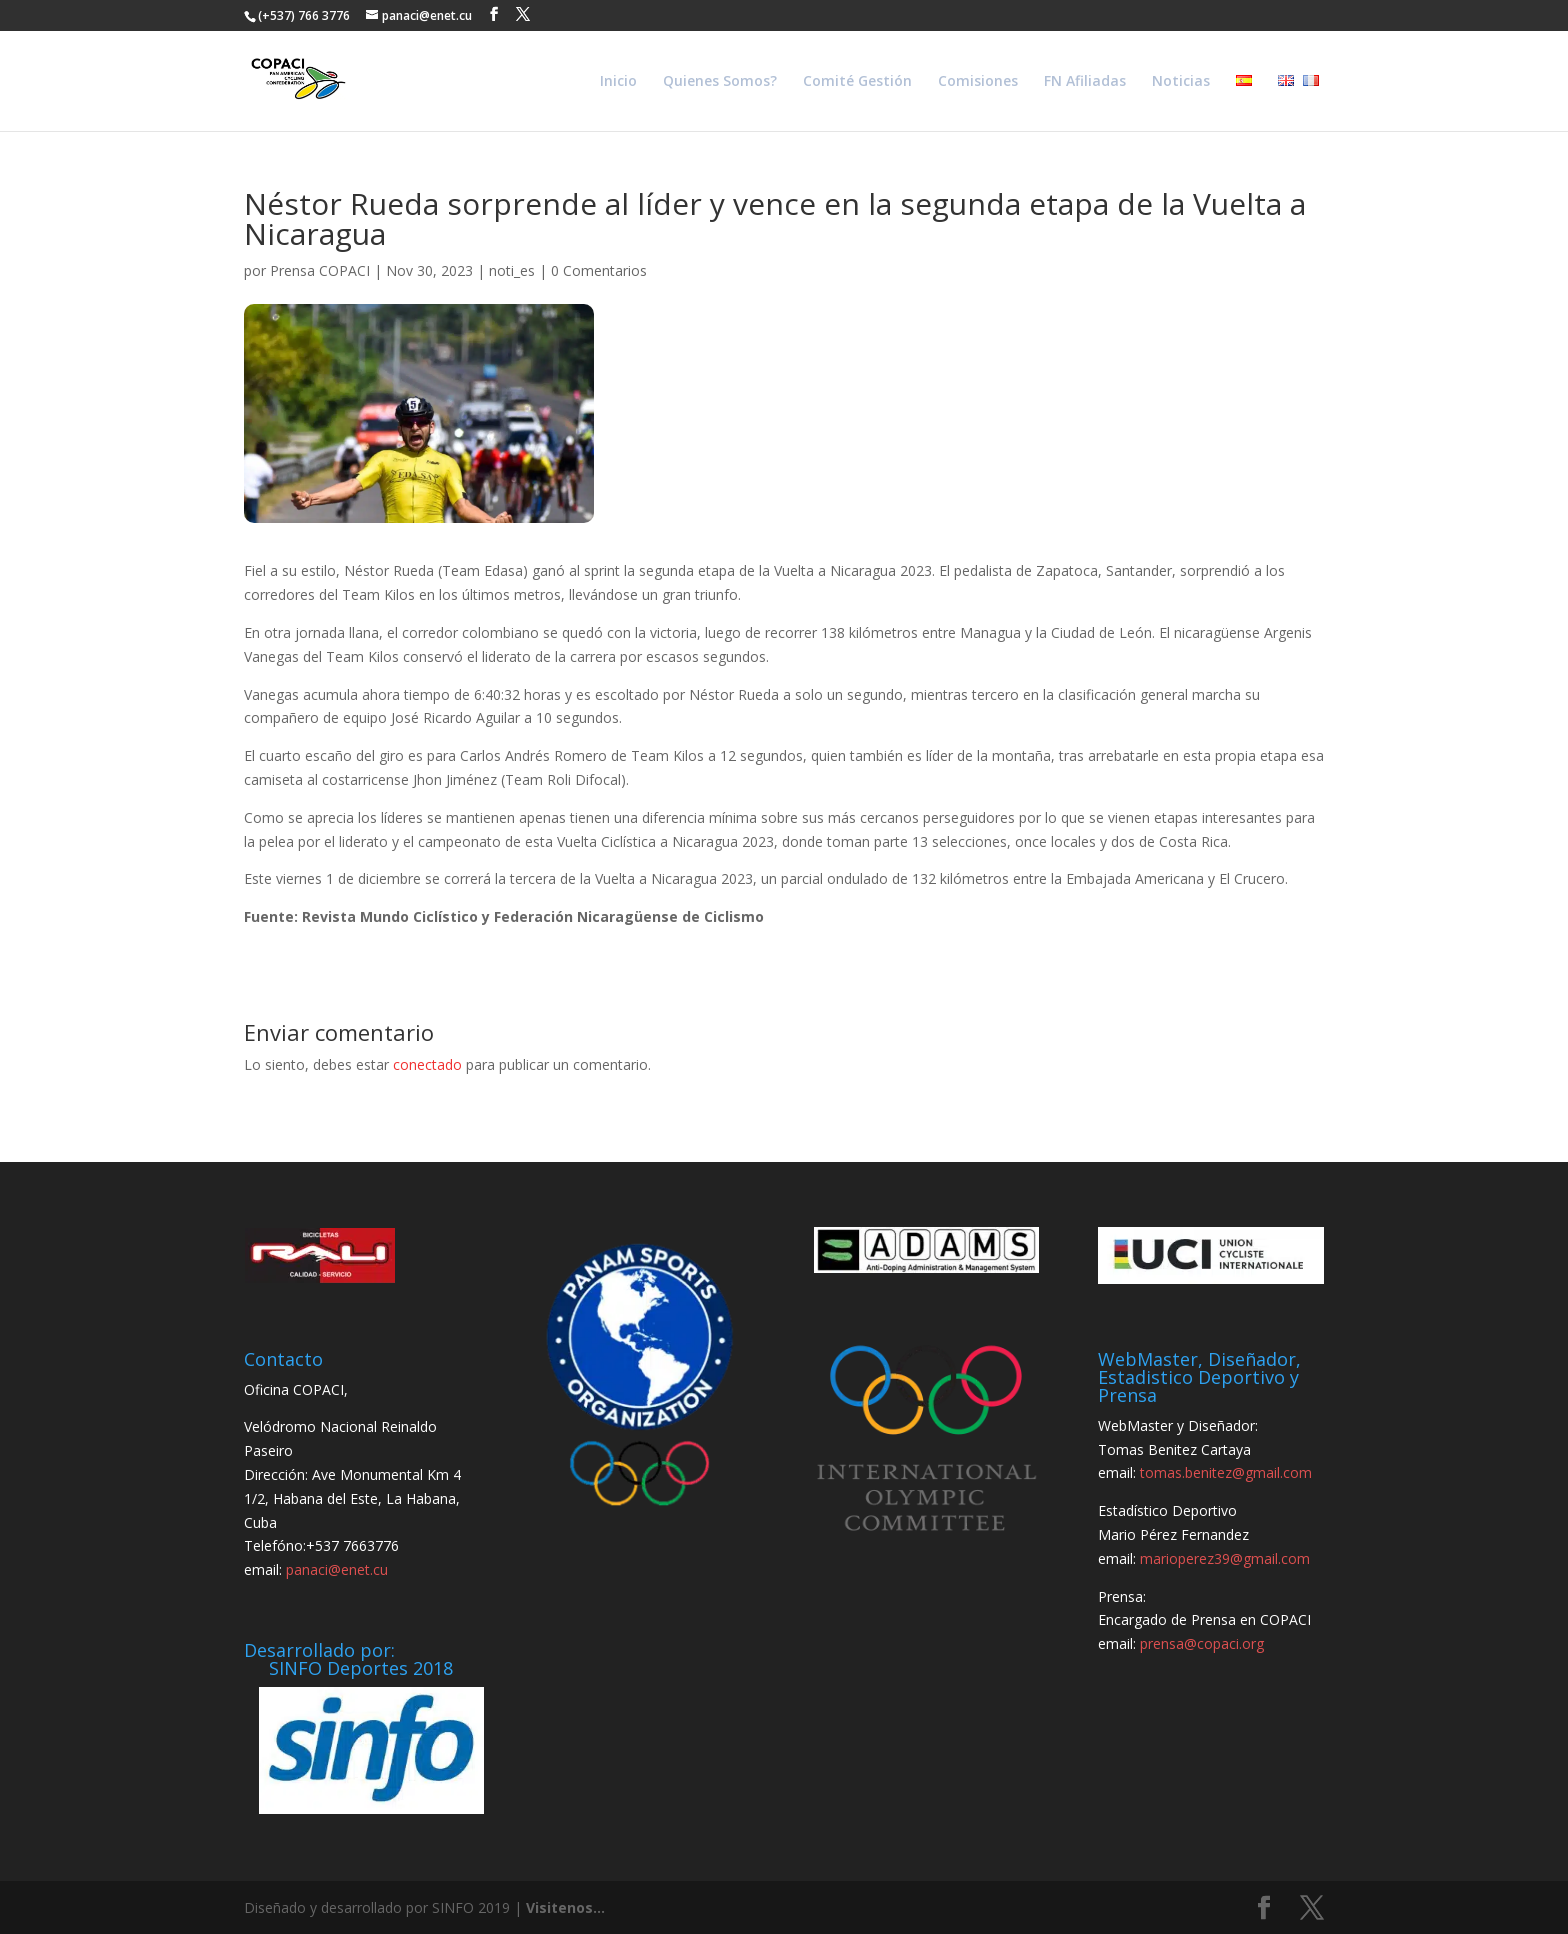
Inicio (618, 82)
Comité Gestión (857, 82)
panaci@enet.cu (337, 1569)
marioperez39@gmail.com (1225, 1558)
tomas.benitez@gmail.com (1226, 1472)
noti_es (512, 270)
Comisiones (978, 82)
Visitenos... (565, 1907)
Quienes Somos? (720, 82)
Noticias (1181, 82)
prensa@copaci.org (1202, 1643)
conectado (427, 1064)
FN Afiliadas (1085, 82)
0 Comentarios (599, 270)
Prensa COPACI (320, 270)
